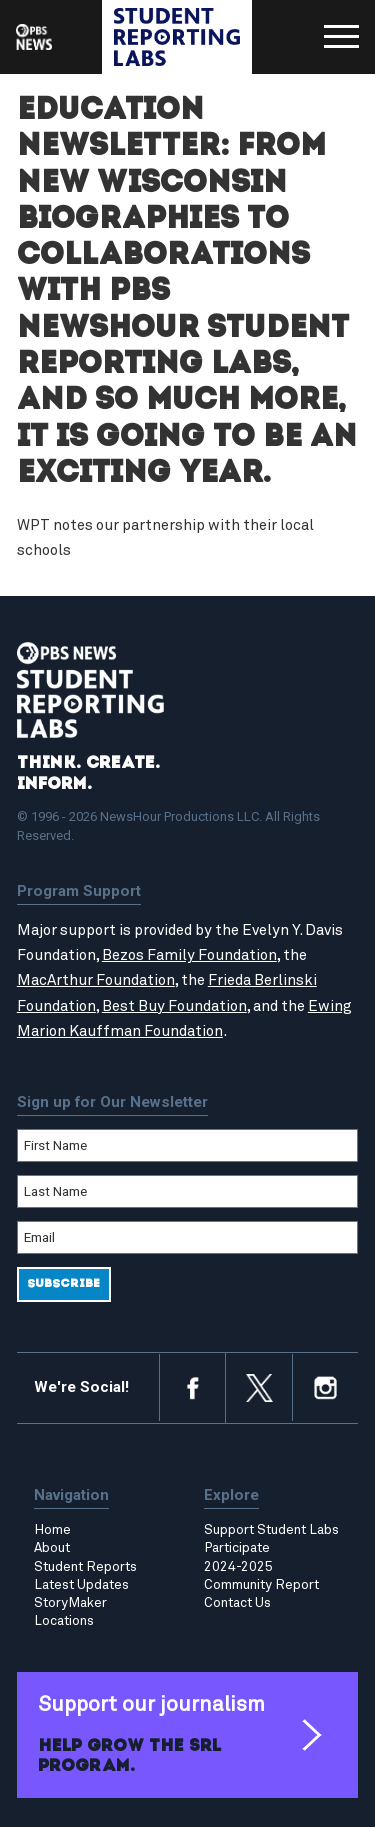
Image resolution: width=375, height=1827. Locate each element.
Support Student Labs (271, 1530)
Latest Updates (81, 1585)
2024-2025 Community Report (261, 1576)
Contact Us (237, 1603)
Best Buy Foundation (174, 1006)
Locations (64, 1621)
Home (52, 1530)
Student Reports (85, 1567)
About (52, 1548)
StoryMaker (70, 1603)
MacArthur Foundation (96, 980)
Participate (237, 1548)
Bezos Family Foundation (189, 955)
